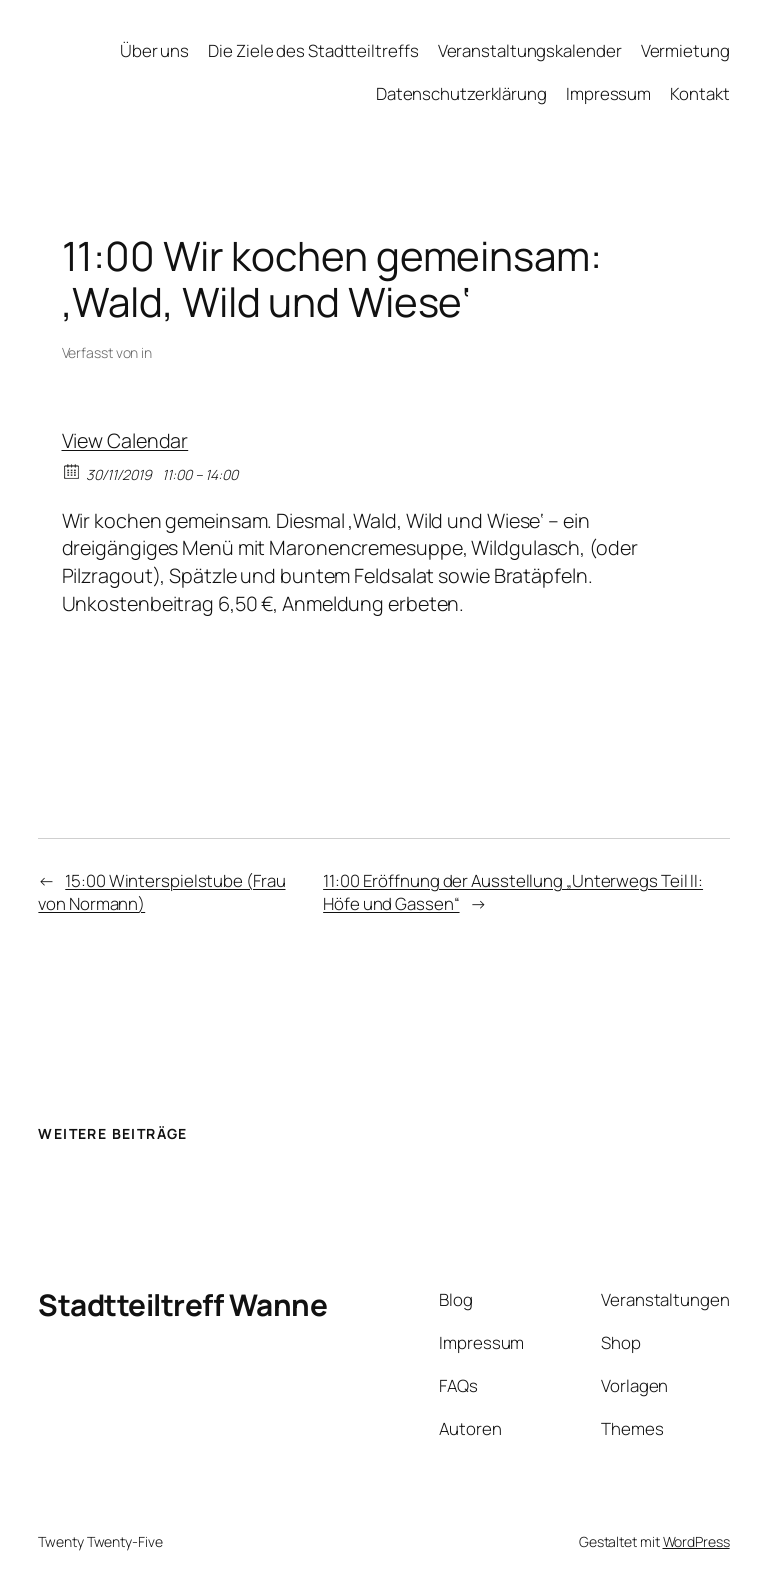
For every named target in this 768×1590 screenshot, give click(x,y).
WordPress (696, 1541)
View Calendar (125, 440)
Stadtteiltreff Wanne (182, 1304)
